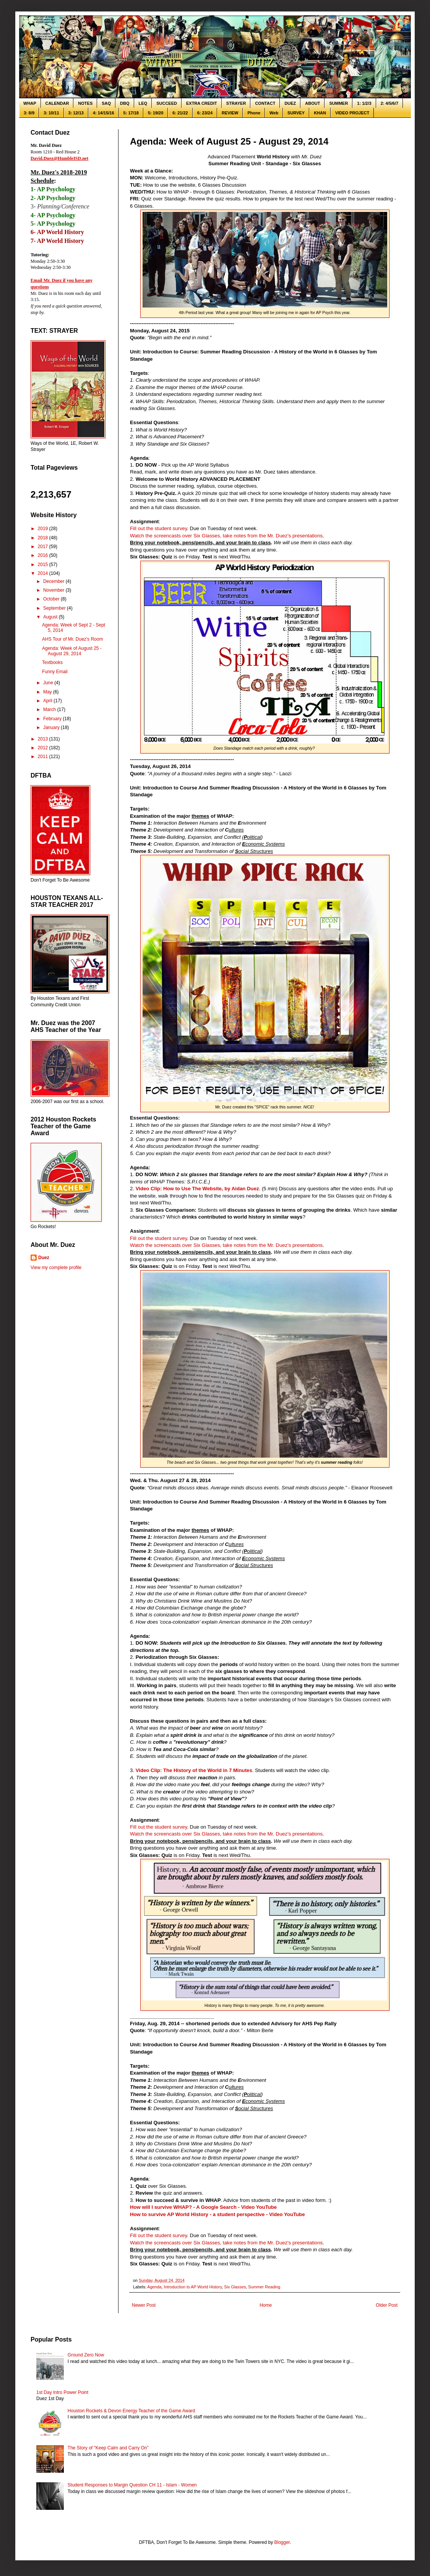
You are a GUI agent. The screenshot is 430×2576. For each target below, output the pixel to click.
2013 (43, 739)
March (50, 709)
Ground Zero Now (86, 2355)
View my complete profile (56, 1267)
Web (273, 113)
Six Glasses (235, 2287)
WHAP (29, 103)
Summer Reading (264, 2287)
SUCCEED (166, 103)
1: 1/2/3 (364, 103)
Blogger (282, 2542)
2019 (43, 528)
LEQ (143, 103)
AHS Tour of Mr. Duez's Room (72, 639)
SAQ (106, 103)
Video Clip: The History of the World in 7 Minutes (194, 1770)
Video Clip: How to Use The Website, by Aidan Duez (197, 1188)
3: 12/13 (76, 113)
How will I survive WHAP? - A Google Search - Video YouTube (203, 2207)
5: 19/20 (155, 113)
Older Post (387, 2305)
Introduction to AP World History (193, 2287)
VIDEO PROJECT (352, 113)
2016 (43, 555)
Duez (43, 1257)
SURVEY (296, 113)
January (52, 727)
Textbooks (52, 662)
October (52, 599)
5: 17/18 (131, 113)
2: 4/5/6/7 (389, 103)
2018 (43, 537)
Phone (253, 113)
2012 (43, 747)
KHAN (320, 113)
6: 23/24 (205, 113)
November (54, 590)
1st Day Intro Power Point (62, 2392)
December (54, 581)
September (55, 608)
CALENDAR (57, 103)
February (53, 718)
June (48, 682)
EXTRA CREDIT (201, 103)
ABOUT (312, 103)
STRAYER (236, 103)
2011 (43, 756)
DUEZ (290, 103)
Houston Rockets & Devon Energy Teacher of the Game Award (131, 2410)
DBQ (124, 103)
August (51, 617)
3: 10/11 (51, 113)
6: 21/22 (180, 113)
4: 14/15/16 (103, 113)
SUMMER (338, 103)
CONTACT (265, 103)
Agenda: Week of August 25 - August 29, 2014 (72, 651)
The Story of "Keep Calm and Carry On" (108, 2448)
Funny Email (55, 671)
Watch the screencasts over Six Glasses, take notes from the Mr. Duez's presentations (226, 536)
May (48, 692)
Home (266, 2305)
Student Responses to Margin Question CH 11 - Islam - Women (132, 2485)
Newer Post (144, 2305)
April (48, 700)
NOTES (85, 103)
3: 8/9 (29, 113)
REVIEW (230, 113)
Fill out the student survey (158, 528)
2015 (43, 564)
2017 (43, 546)
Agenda (154, 2287)
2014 (43, 573)
